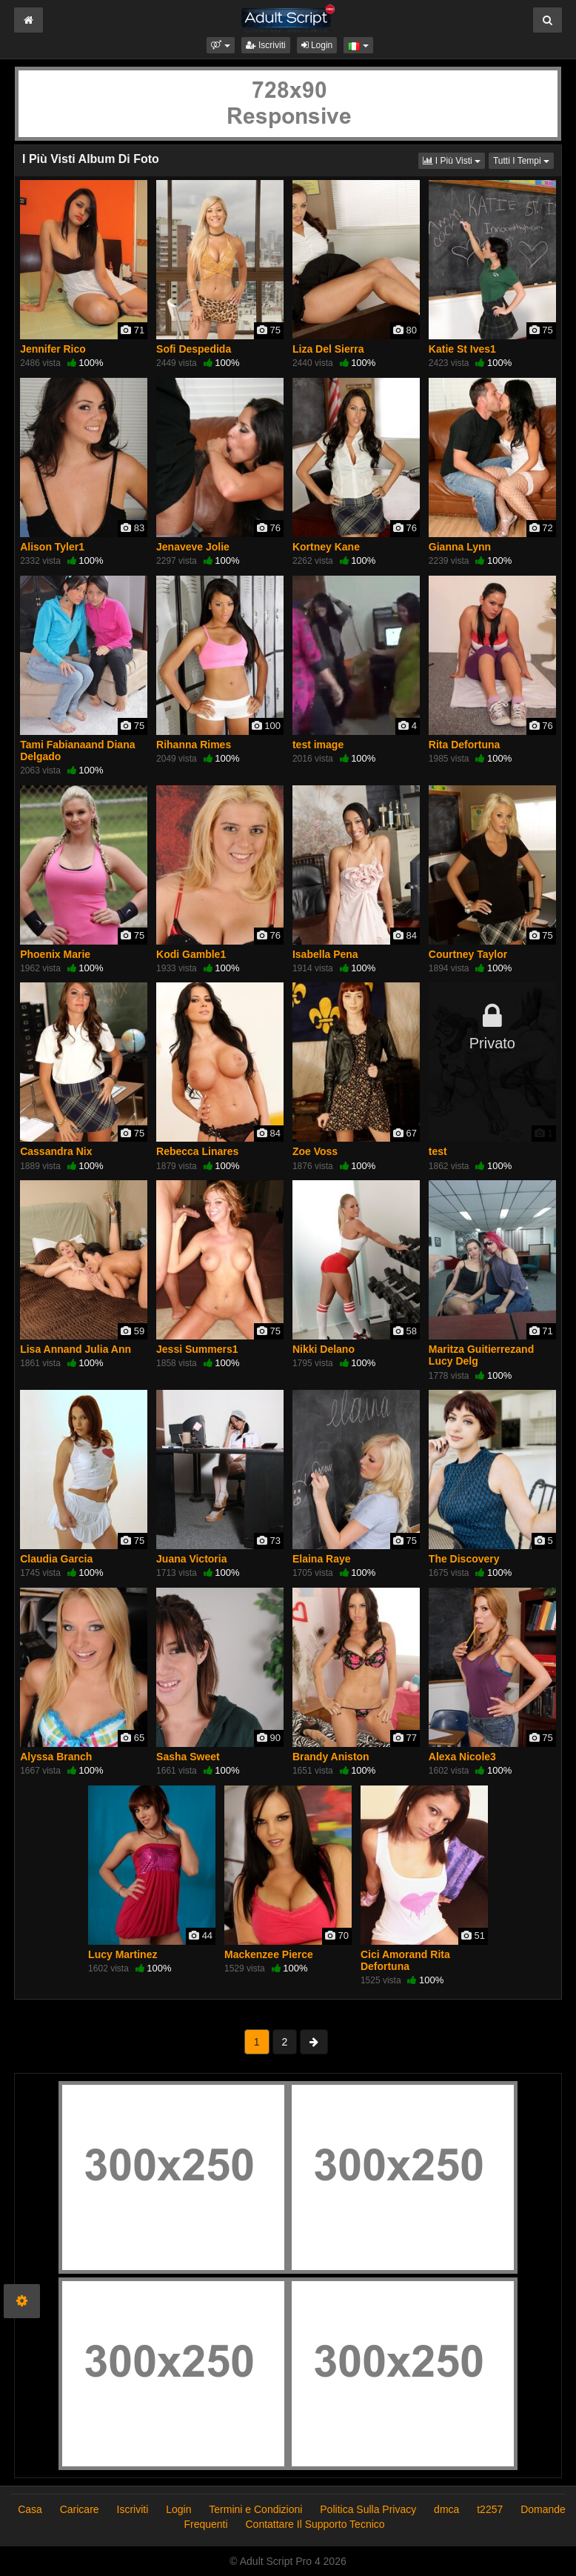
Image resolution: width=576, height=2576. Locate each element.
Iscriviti (266, 45)
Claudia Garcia (56, 1559)
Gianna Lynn (460, 547)
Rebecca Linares (197, 1151)
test (438, 1151)
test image (318, 744)
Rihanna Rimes (193, 744)
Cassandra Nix (56, 1151)
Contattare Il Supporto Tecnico (314, 2524)
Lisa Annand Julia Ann (75, 1349)
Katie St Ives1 (462, 349)
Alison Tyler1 (52, 547)
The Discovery (464, 1559)
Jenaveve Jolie (193, 547)
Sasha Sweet (188, 1757)
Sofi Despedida (193, 349)
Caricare (79, 2509)
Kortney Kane (326, 547)
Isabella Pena (325, 954)
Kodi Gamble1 (191, 954)
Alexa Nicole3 (462, 1757)
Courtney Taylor (468, 954)
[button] (220, 45)
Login (317, 45)
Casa (30, 2509)
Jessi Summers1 (197, 1349)
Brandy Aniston (330, 1757)
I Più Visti (454, 159)
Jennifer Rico (53, 349)
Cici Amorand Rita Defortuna (405, 1960)
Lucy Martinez (122, 1954)
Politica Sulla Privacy (368, 2509)
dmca (446, 2509)
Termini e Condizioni (255, 2509)
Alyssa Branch (56, 1757)
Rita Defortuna (464, 744)
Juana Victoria (191, 1559)
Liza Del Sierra (328, 349)
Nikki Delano (323, 1349)
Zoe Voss (315, 1151)
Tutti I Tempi (523, 159)
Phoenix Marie (55, 954)
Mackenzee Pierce (268, 1954)
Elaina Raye (321, 1559)
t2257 (490, 2509)
